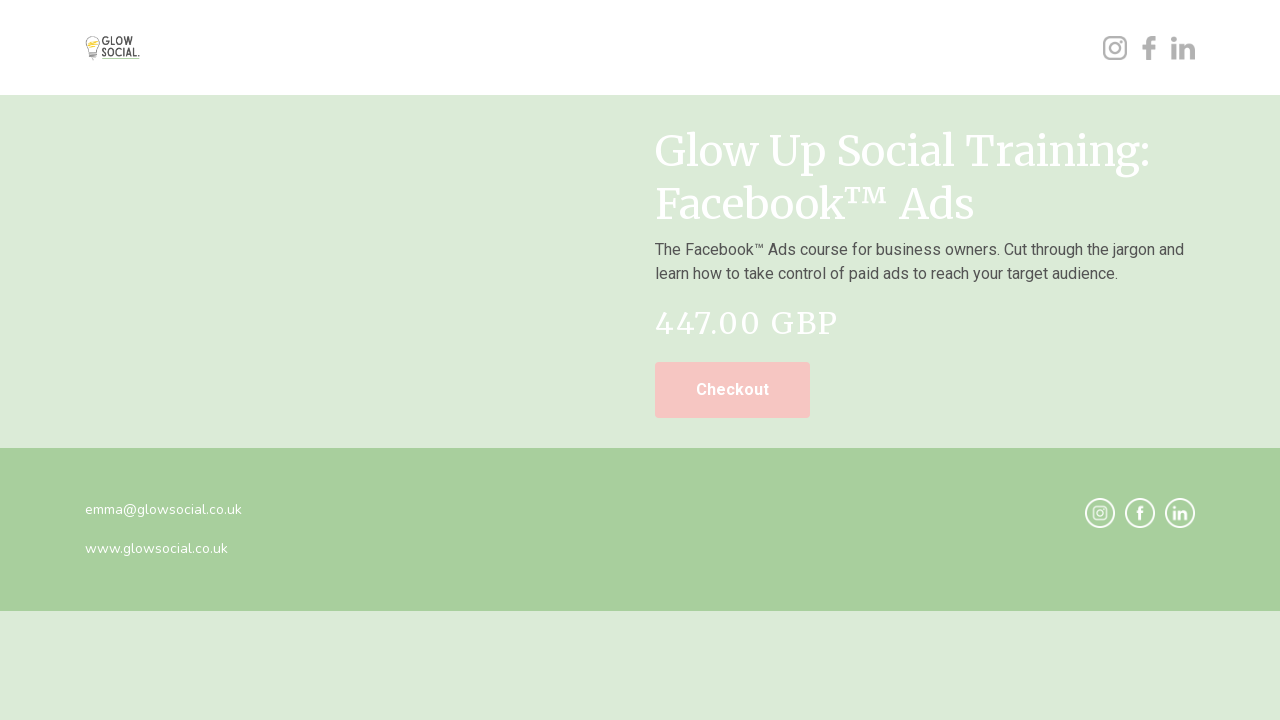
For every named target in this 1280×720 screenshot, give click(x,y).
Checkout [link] (732, 389)
